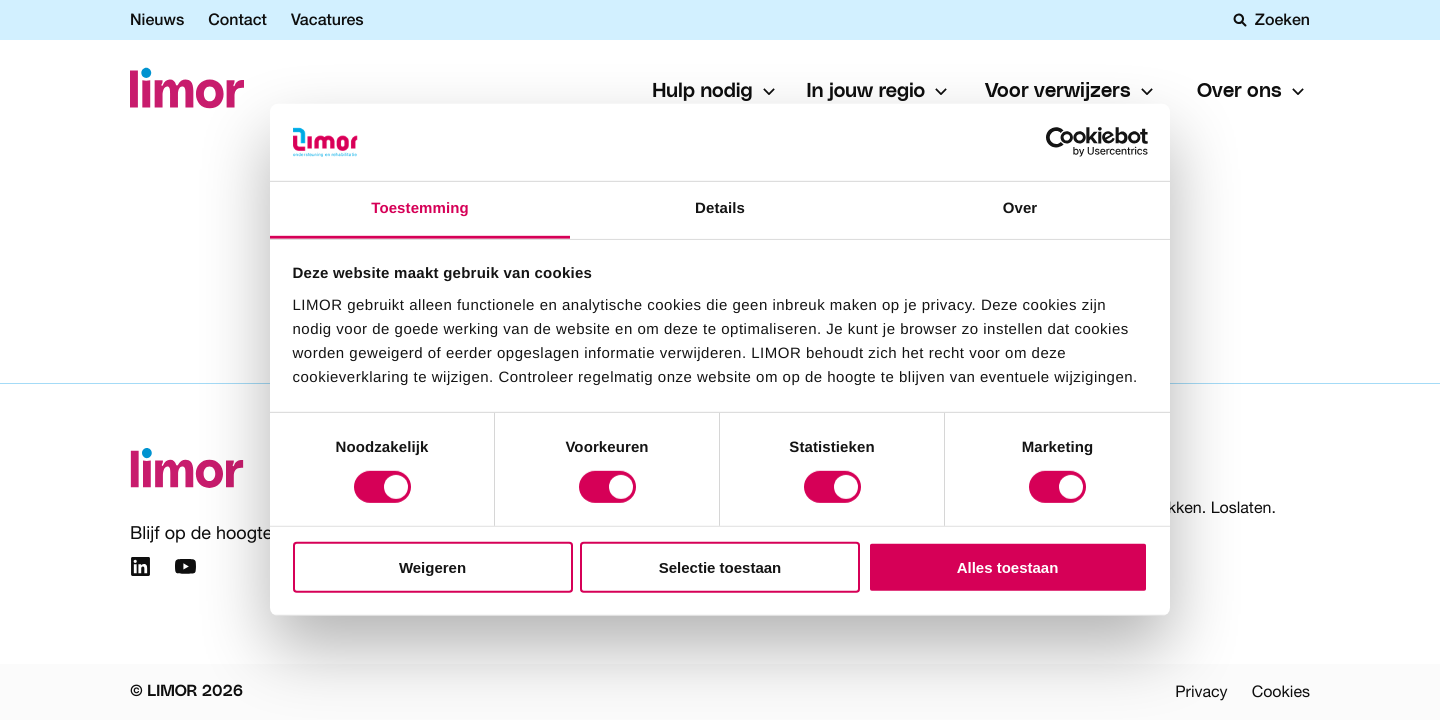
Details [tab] (720, 208)
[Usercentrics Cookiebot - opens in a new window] (1060, 142)
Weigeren (432, 566)
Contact (237, 19)
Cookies (1281, 692)
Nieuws (157, 19)
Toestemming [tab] (420, 208)
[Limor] (187, 91)
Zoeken (1271, 20)
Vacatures (327, 19)
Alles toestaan (1008, 566)
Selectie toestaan (720, 566)
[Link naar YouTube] (185, 570)
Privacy (1201, 692)
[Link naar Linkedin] (140, 570)
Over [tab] (1020, 208)
